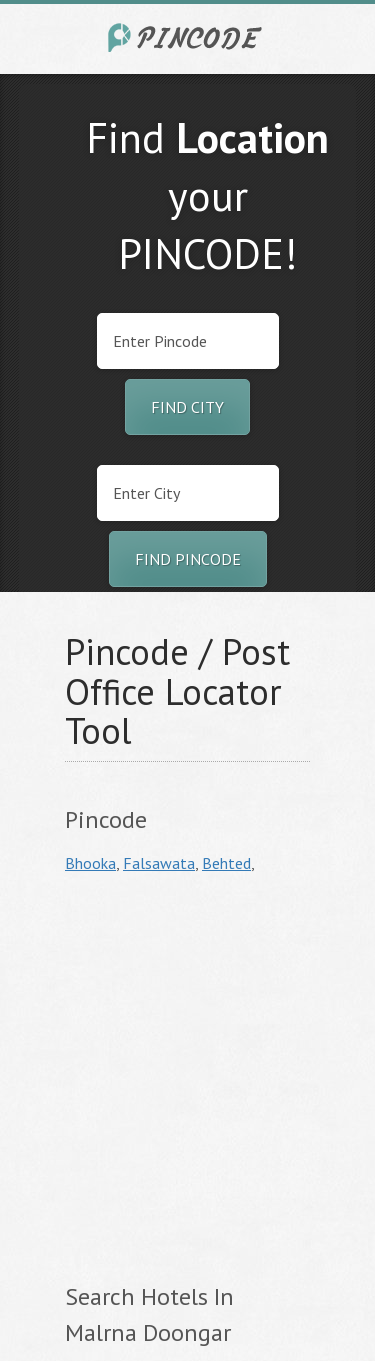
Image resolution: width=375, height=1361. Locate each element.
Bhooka (90, 863)
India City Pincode (188, 37)
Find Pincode (188, 559)
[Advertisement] (187, 1075)
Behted (226, 863)
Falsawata (159, 863)
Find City (187, 407)
